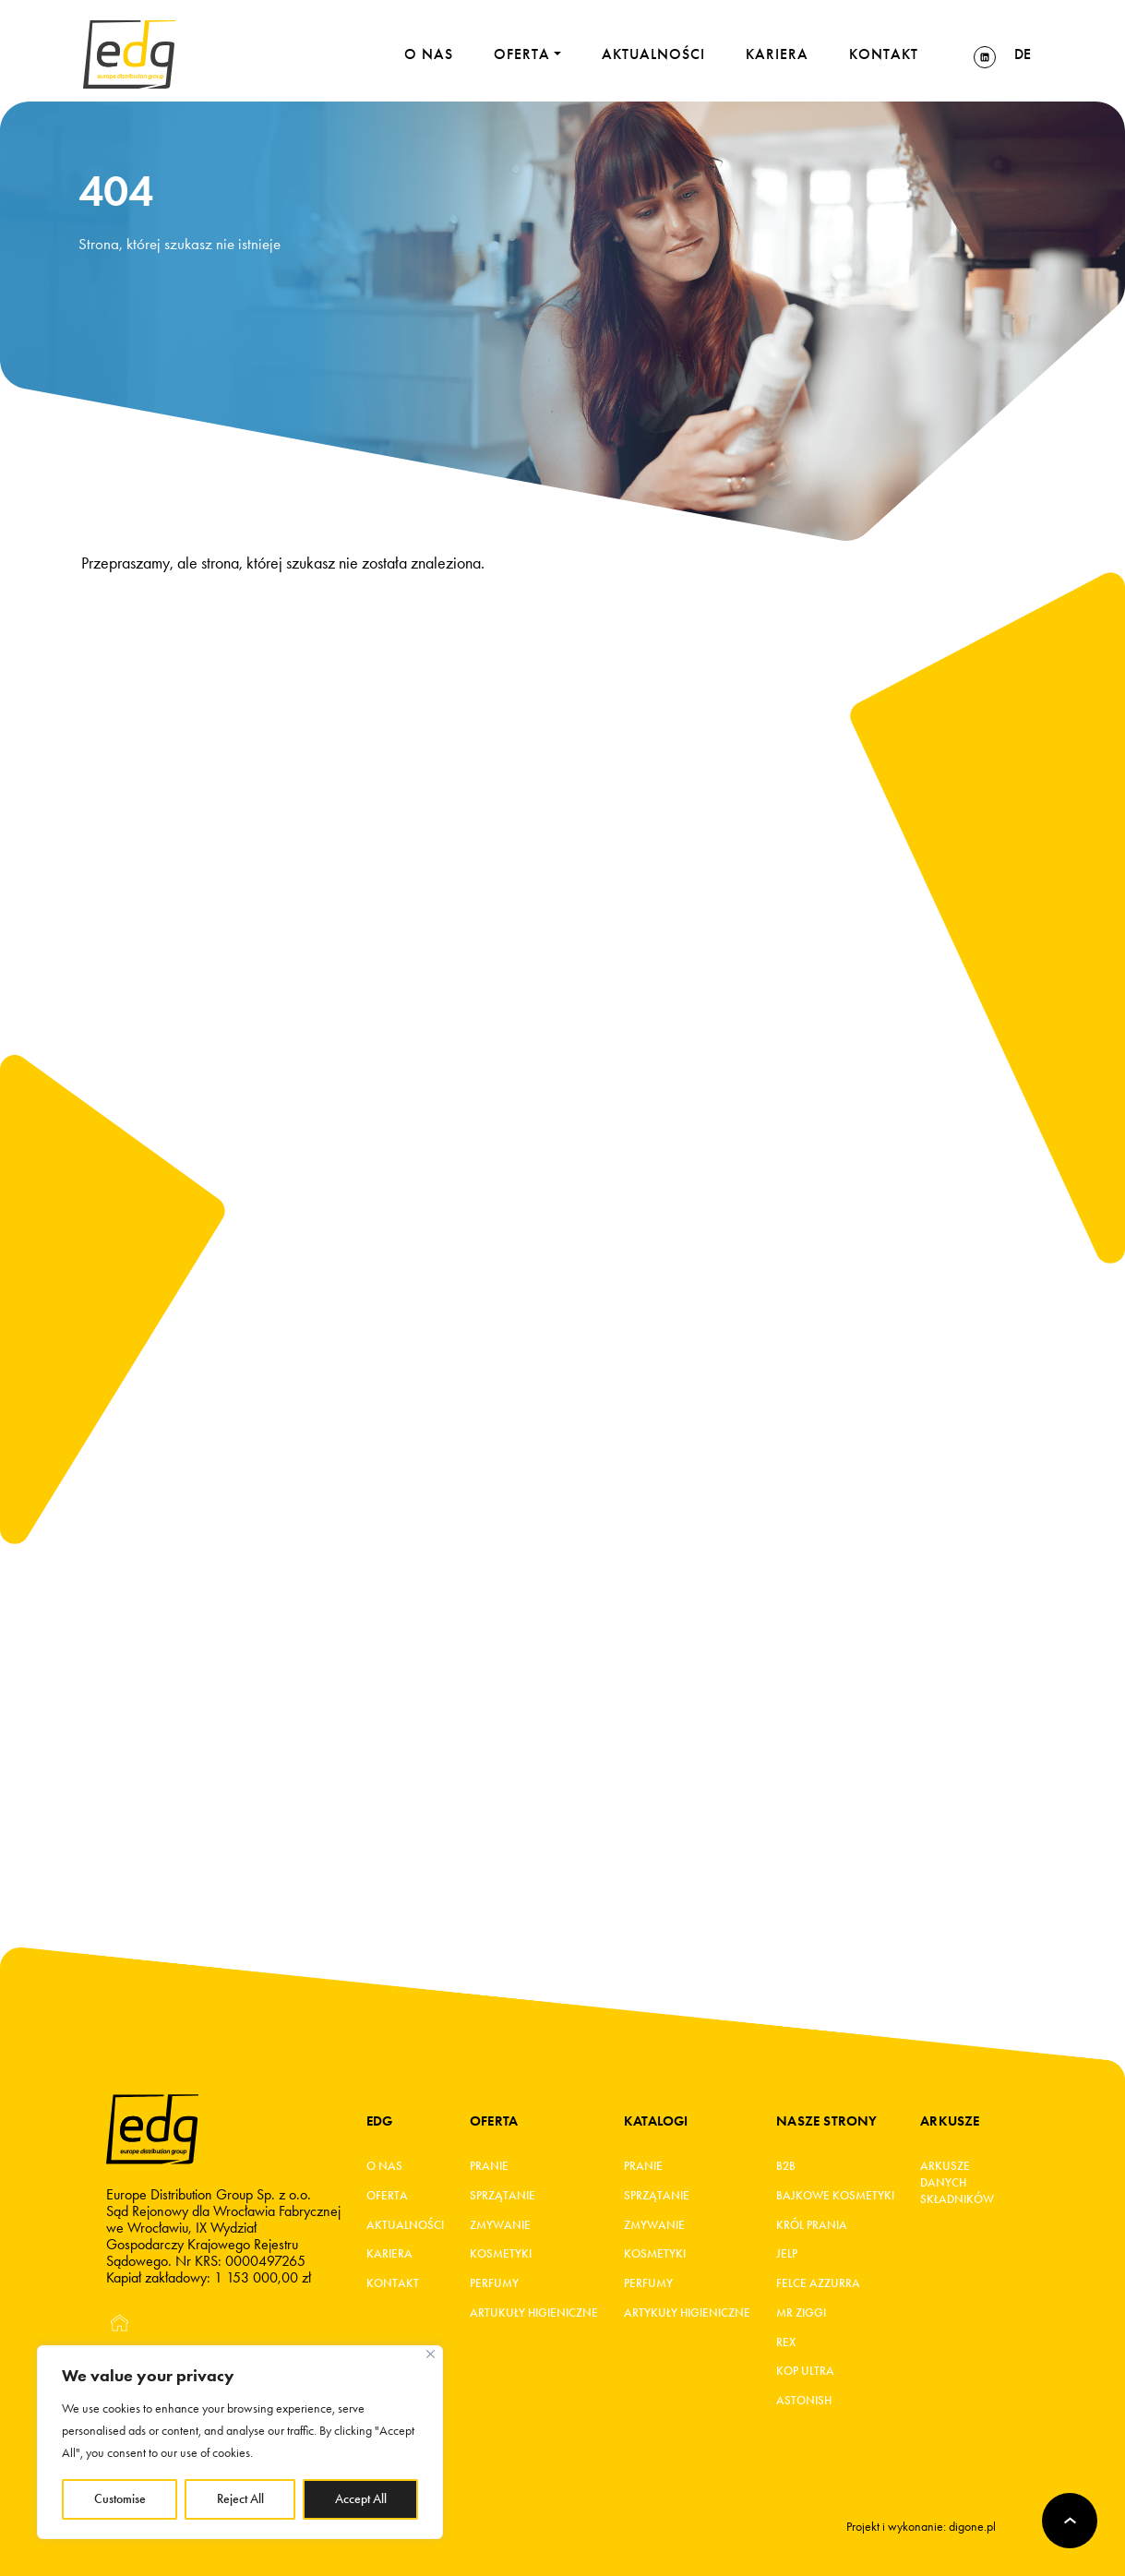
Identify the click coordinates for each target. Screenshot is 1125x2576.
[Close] (430, 2354)
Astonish (804, 2403)
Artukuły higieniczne (534, 2314)
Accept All (361, 2499)
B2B (786, 2167)
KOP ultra (805, 2373)
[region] (240, 2442)
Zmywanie (500, 2226)
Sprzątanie (502, 2196)
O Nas (384, 2167)
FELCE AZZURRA (818, 2285)
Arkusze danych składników (955, 2184)
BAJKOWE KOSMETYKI (835, 2196)
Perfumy (494, 2285)
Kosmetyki (501, 2255)
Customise (120, 2499)
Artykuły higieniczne (687, 2314)
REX (786, 2344)
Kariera (389, 2255)
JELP (786, 2255)
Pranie (489, 2167)
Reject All (240, 2499)
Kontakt (392, 2285)
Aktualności (405, 2226)
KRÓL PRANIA (811, 2226)
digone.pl (972, 2526)
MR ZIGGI (801, 2314)
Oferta (387, 2196)
